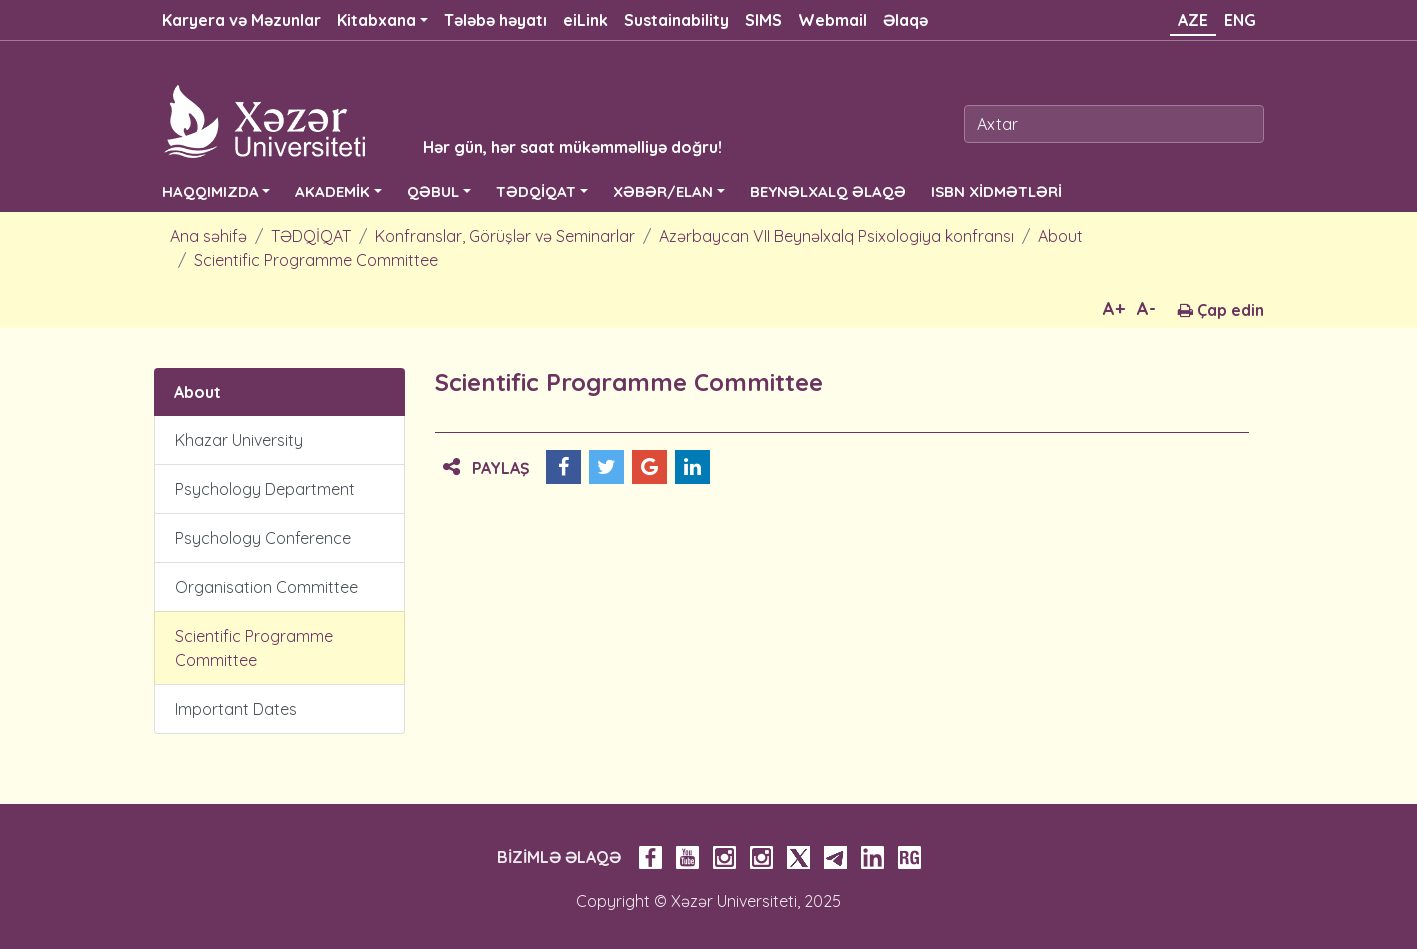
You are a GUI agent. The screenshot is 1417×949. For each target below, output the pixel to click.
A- (1146, 308)
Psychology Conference (263, 538)
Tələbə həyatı (495, 20)
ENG (1240, 20)
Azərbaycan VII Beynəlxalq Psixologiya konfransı (836, 236)
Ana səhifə (208, 236)
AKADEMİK (332, 191)
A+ (1114, 308)
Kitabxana (376, 20)
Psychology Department (265, 489)
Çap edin (1221, 310)
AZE (1193, 20)
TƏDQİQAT (536, 191)
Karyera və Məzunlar (241, 20)
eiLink (585, 20)
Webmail (832, 20)
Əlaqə (905, 20)
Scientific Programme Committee (316, 260)
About (1060, 236)
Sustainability (676, 20)
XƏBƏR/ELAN (663, 191)
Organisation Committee (266, 587)
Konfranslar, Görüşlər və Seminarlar (505, 236)
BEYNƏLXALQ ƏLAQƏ (828, 191)
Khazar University (239, 440)
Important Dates (236, 709)
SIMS (763, 20)
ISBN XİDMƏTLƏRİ (996, 191)
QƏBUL (433, 191)
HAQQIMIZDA (210, 191)
